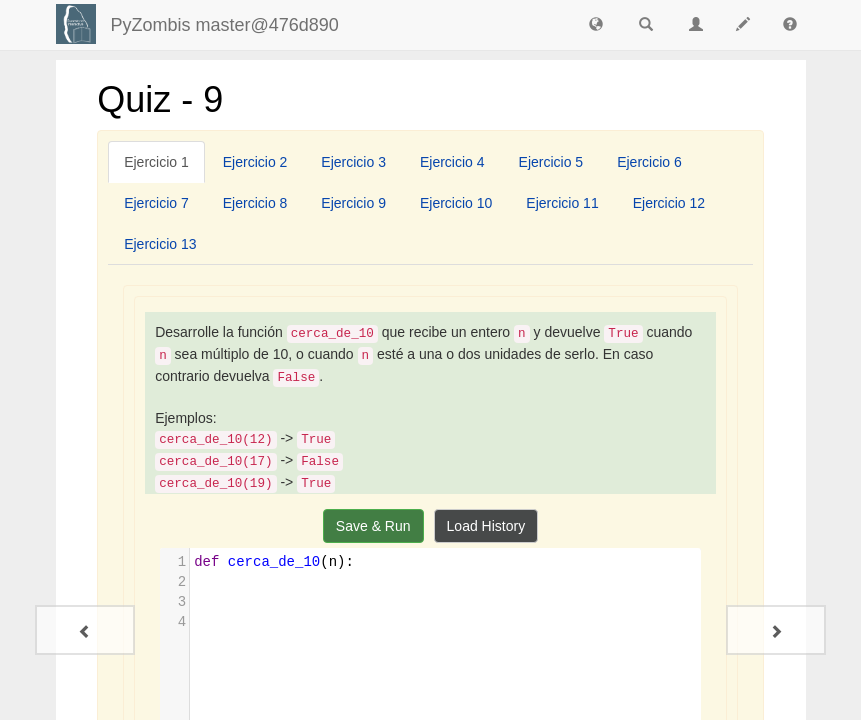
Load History (486, 526)
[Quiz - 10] (776, 630)
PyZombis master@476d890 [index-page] (225, 25)
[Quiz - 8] (85, 630)
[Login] (76, 24)
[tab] (156, 162)
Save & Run (373, 526)
